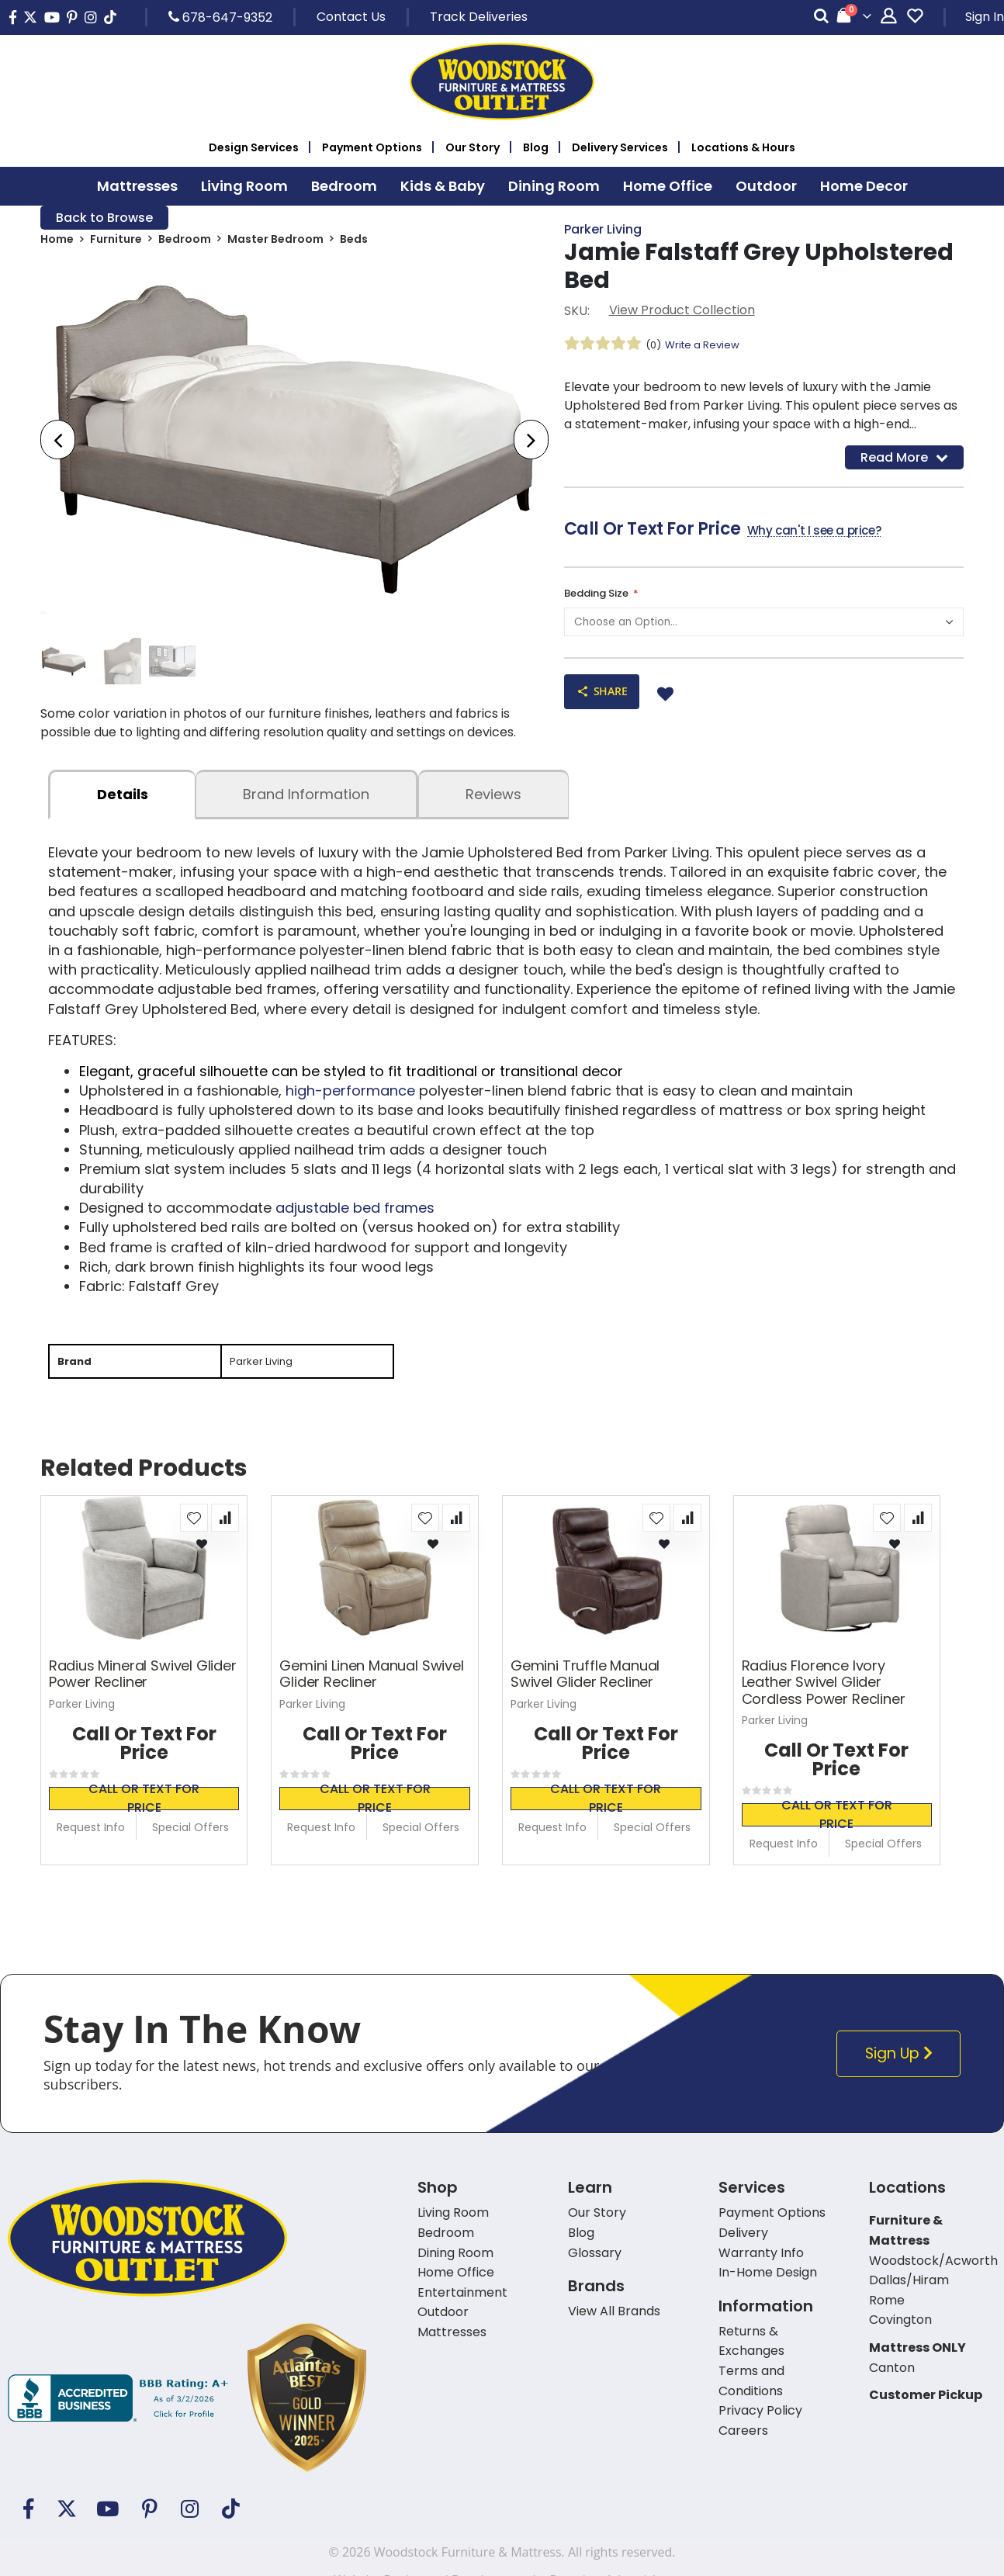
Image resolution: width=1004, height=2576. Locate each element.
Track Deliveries (479, 17)
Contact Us (351, 17)
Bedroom (184, 242)
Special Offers (190, 1836)
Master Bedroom (275, 242)
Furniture (116, 242)
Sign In (984, 17)
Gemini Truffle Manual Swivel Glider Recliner (585, 1681)
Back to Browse (104, 218)
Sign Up (901, 2062)
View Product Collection (682, 312)
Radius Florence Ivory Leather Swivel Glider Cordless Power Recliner (823, 1690)
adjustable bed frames (354, 1214)
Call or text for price (143, 1807)
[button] (194, 1526)
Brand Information (306, 800)
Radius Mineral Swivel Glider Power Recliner (143, 1681)
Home (57, 242)
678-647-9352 (220, 17)
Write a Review (706, 347)
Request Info (91, 1836)
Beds (354, 242)
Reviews (493, 800)
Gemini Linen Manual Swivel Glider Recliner (371, 1681)
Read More (904, 460)
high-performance (350, 1096)
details (122, 800)
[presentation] (57, 442)
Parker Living (603, 230)
